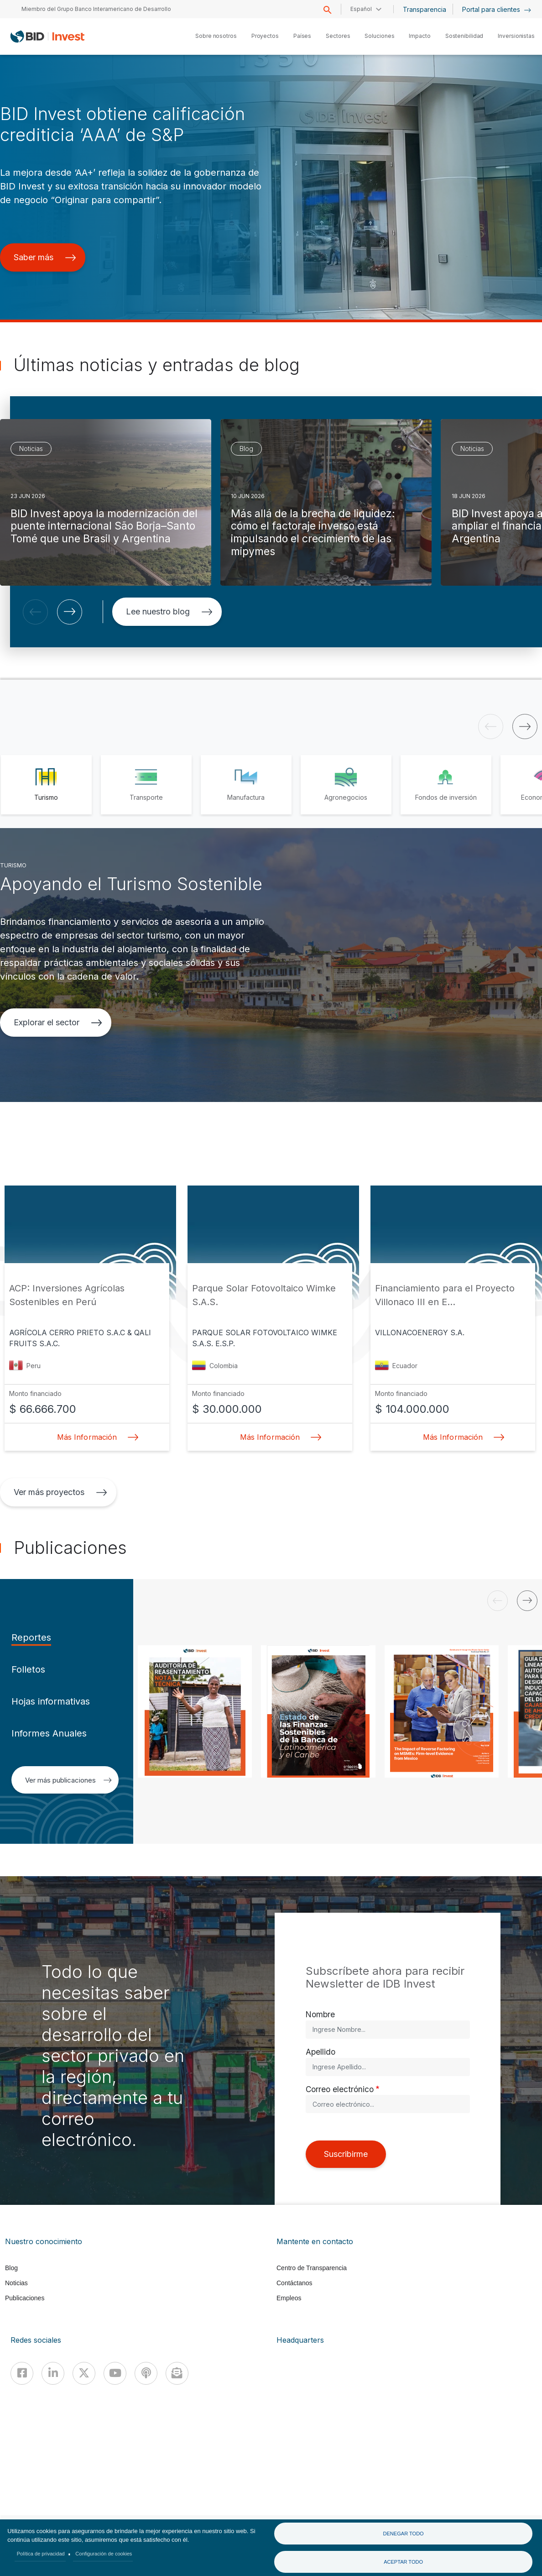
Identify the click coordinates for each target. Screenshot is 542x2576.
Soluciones (379, 35)
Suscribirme (346, 2154)
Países (302, 35)
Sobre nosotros (216, 35)
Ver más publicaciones (68, 1779)
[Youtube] (115, 2373)
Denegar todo (403, 2533)
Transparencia (424, 9)
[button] (35, 612)
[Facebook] (21, 2373)
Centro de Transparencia (311, 2268)
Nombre (320, 2014)
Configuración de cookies (103, 2553)
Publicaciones (24, 2298)
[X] (84, 2373)
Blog (11, 2268)
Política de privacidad (41, 2553)
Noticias (16, 2283)
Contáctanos (294, 2283)
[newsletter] (177, 2373)
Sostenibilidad (464, 35)
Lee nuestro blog (169, 611)
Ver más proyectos (60, 1492)
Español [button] (361, 8)
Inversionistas (516, 35)
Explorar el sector (58, 1022)
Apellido (320, 2052)
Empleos (288, 2298)
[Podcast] (146, 2373)
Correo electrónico (340, 2089)
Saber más (45, 257)
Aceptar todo (403, 2562)
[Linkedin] (53, 2373)
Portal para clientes (496, 9)
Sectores (338, 35)
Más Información (95, 1437)
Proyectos (265, 35)
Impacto (419, 35)
